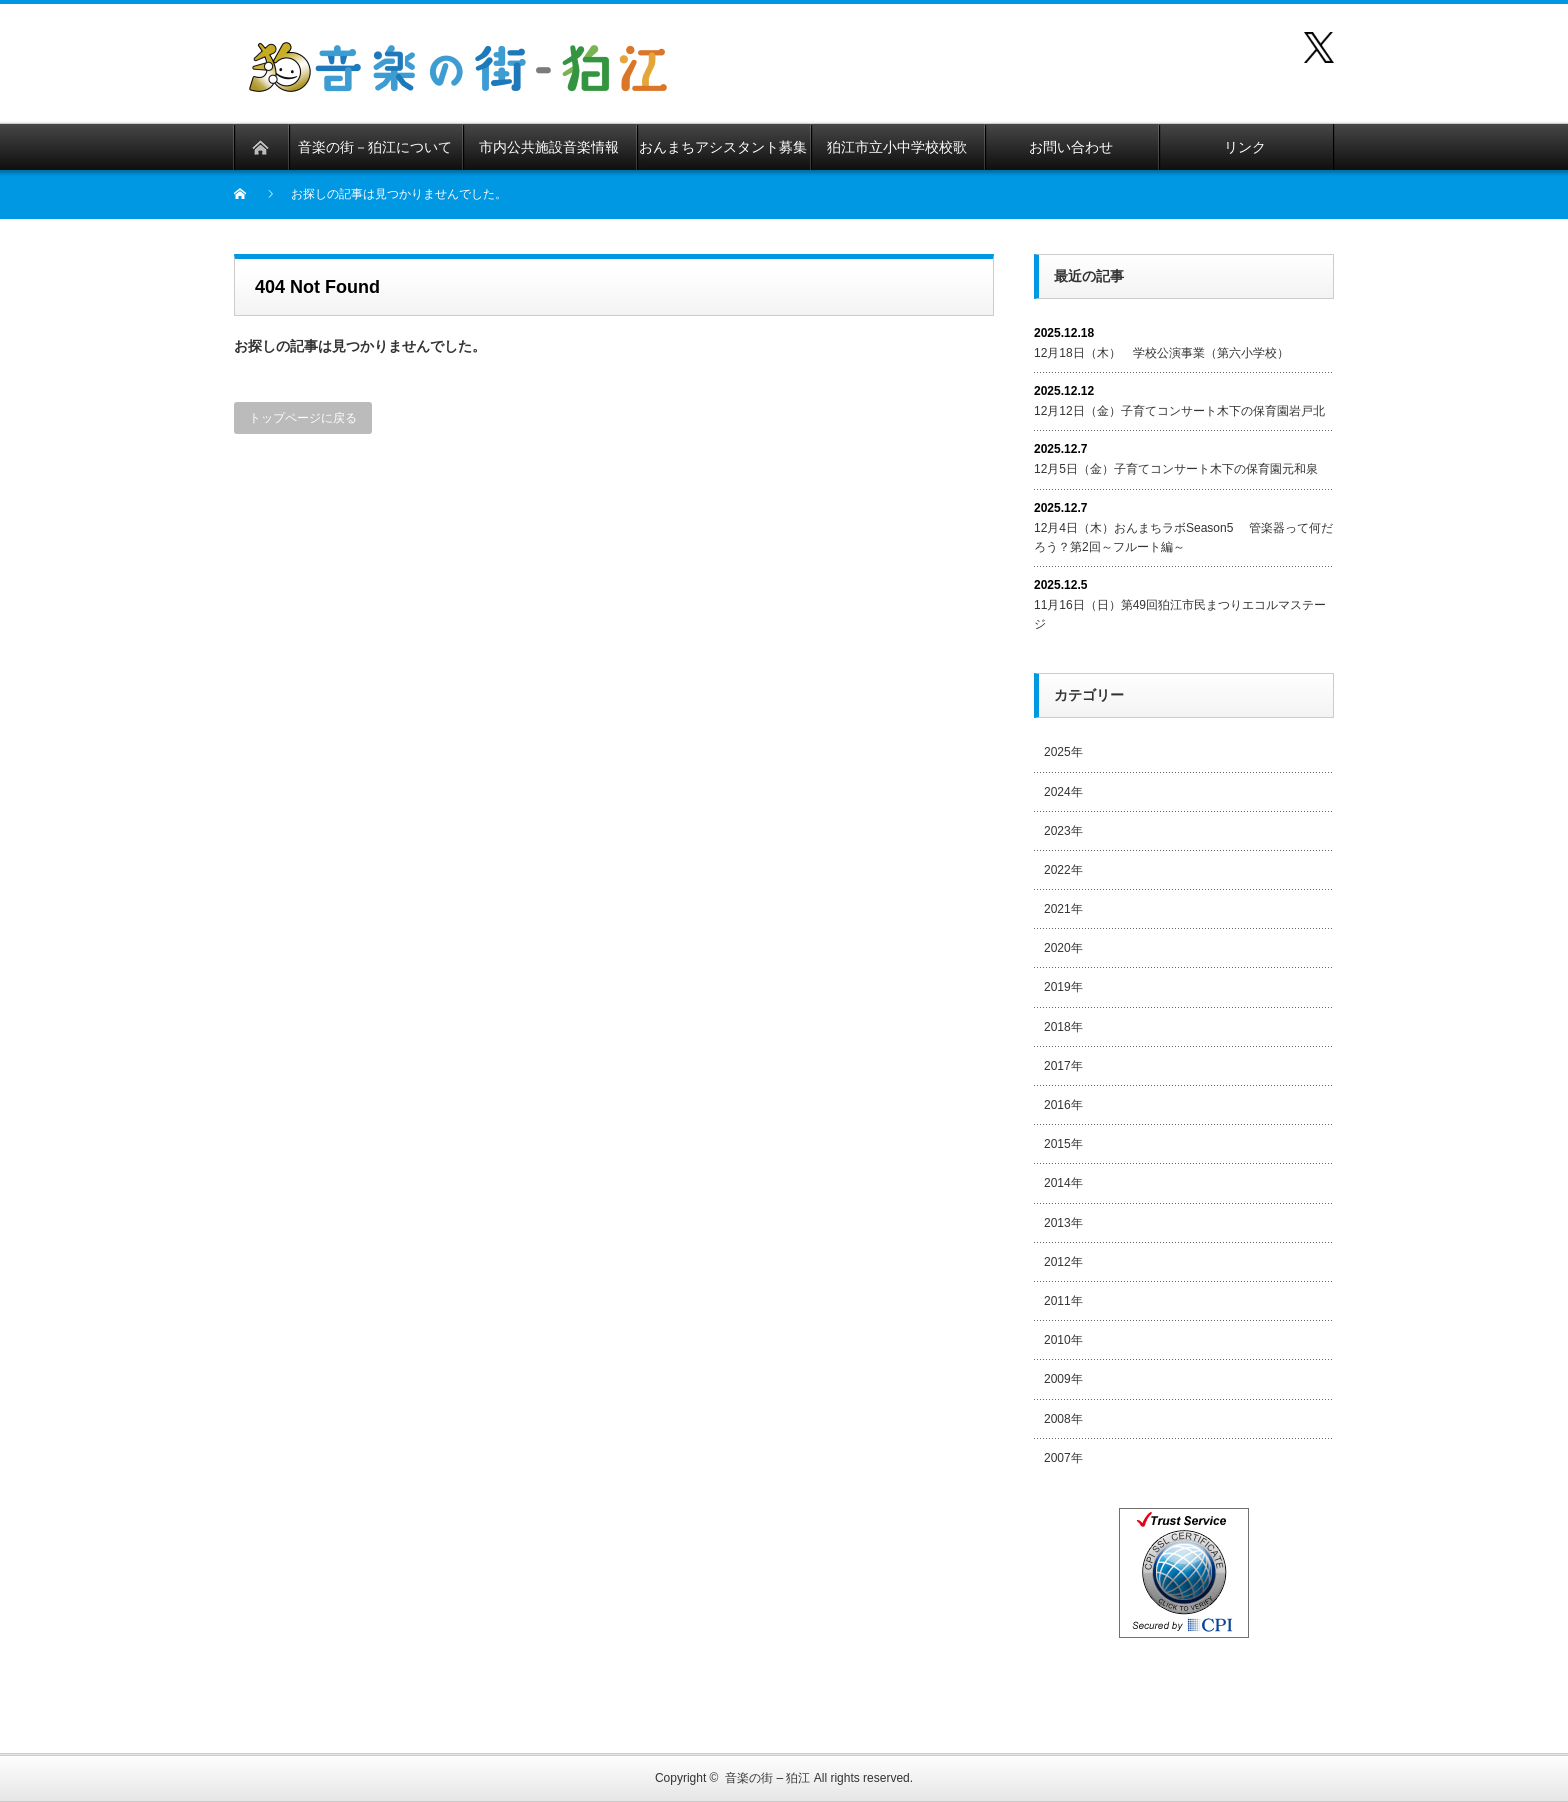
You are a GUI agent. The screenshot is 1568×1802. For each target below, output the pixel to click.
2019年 (1063, 987)
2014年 (1063, 1183)
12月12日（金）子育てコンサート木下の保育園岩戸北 (1179, 411)
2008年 (1063, 1419)
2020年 (1063, 948)
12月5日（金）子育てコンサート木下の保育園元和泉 (1176, 469)
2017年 (1063, 1066)
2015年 (1063, 1144)
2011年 (1063, 1301)
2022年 (1063, 870)
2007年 (1063, 1458)
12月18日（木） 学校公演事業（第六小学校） (1161, 353)
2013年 (1063, 1223)
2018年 (1063, 1027)
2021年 (1063, 909)
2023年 (1063, 831)
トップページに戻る (303, 418)
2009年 (1063, 1379)
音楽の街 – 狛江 (767, 1778)
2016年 (1063, 1105)
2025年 (1063, 752)
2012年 (1063, 1262)
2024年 (1063, 792)
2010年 (1063, 1340)
